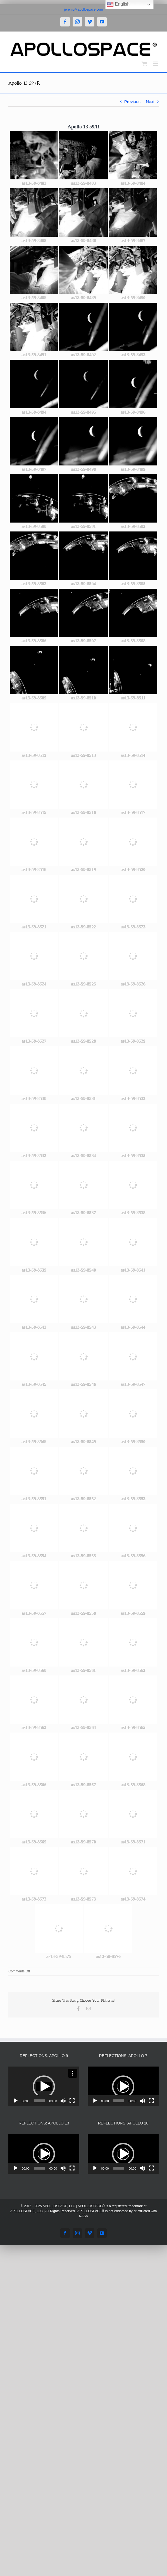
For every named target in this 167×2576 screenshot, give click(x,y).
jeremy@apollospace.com (83, 9)
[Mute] (63, 2101)
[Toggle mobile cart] (144, 64)
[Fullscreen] (72, 2101)
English (118, 4)
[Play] (15, 2101)
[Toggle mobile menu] (156, 64)
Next (150, 101)
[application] (43, 2086)
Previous (132, 101)
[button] (44, 2086)
